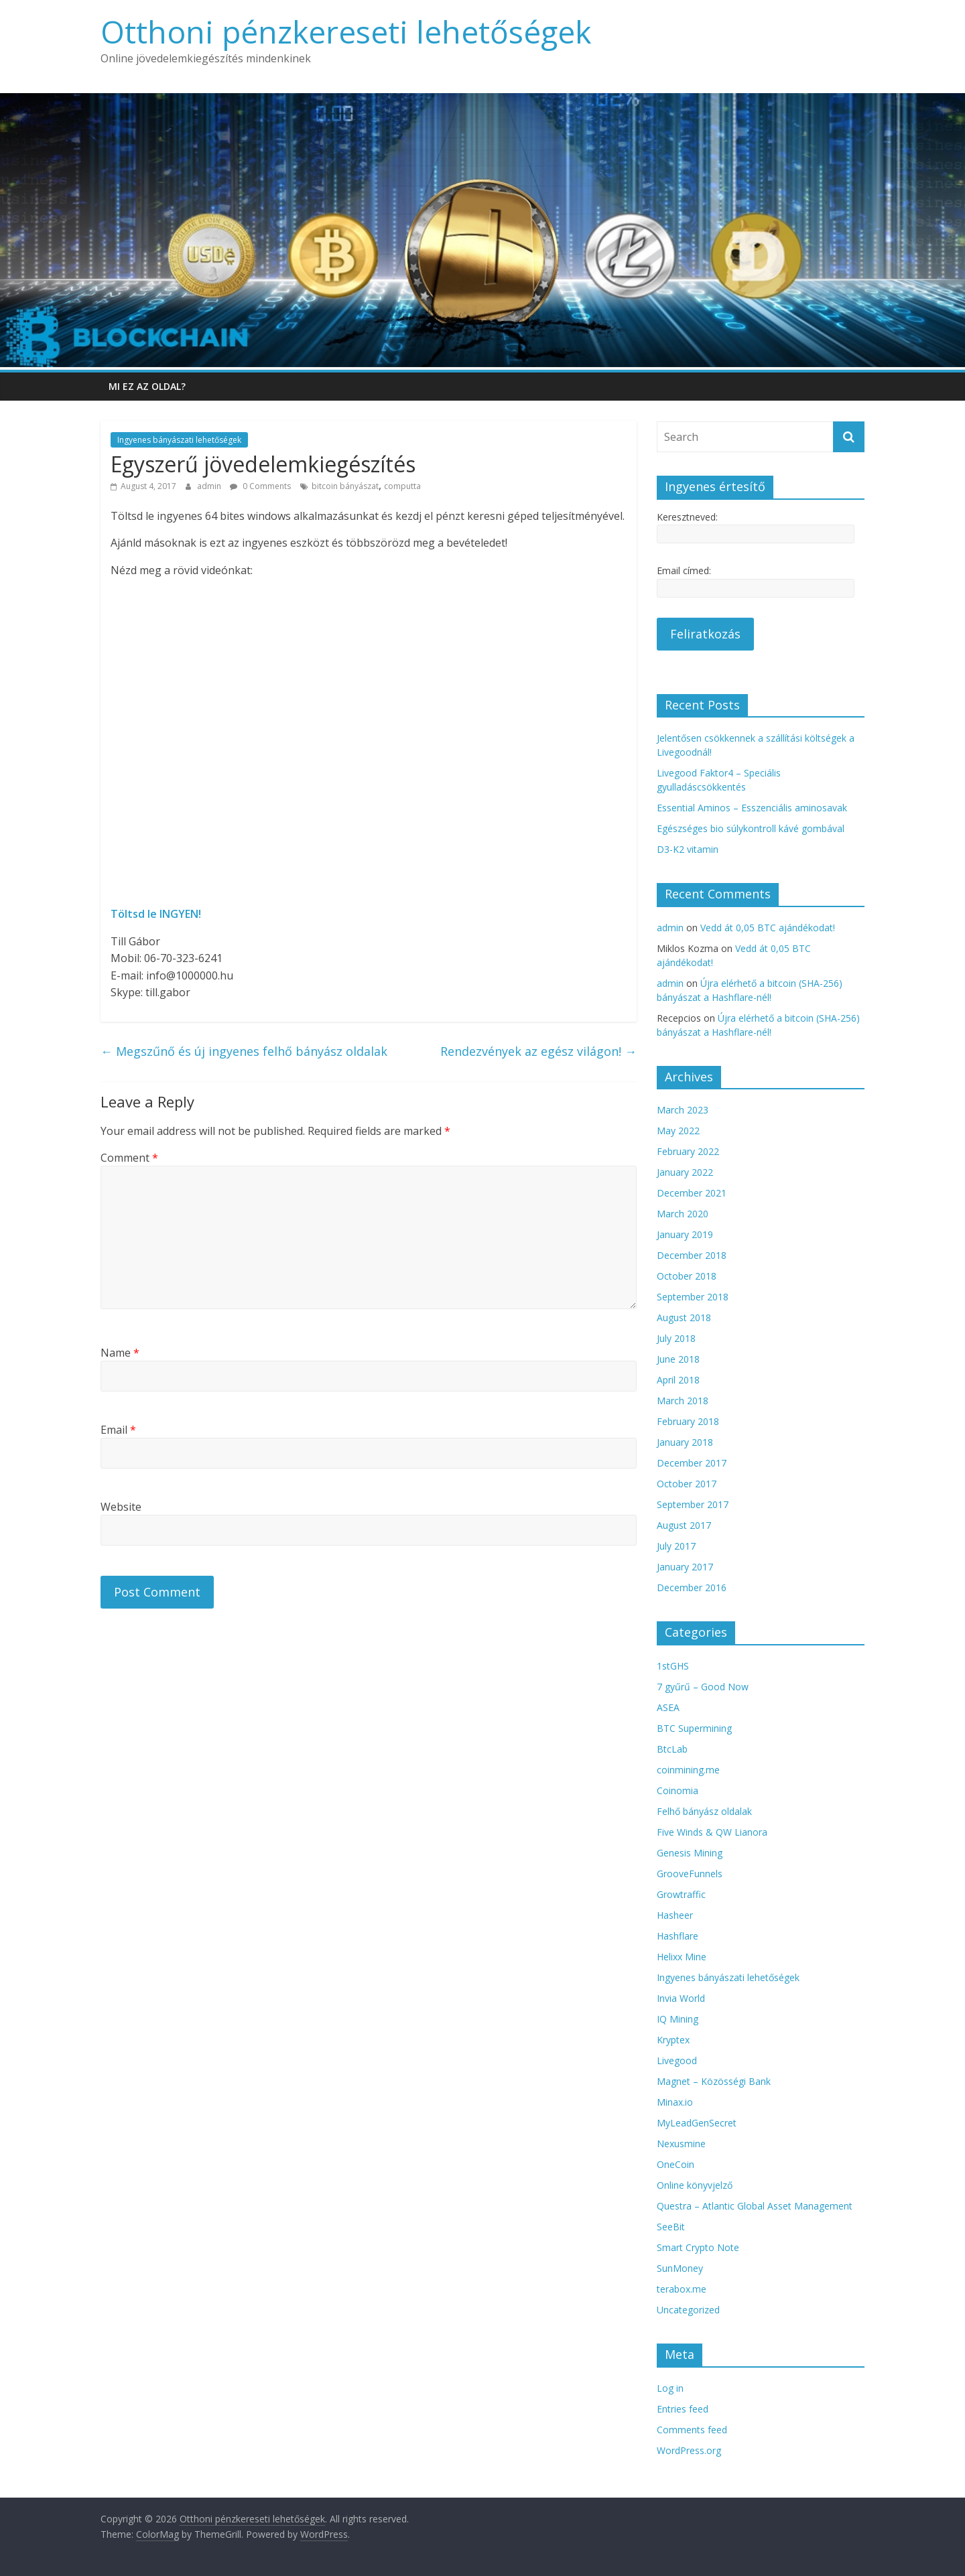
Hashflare (677, 1935)
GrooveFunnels (689, 1873)
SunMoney (680, 2268)
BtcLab (672, 1749)
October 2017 (686, 1483)
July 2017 (676, 1546)
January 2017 (685, 1566)
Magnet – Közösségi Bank (714, 2081)
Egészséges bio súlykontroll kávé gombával (750, 828)
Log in (670, 2388)
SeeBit (671, 2226)
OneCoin (675, 2164)
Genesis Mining (689, 1852)
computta (402, 486)
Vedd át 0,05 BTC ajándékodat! (767, 927)
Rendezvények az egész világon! (538, 1051)
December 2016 (691, 1587)
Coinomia (677, 1790)
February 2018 (688, 1421)
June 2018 (678, 1359)
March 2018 (682, 1400)
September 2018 (692, 1296)
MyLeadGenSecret (696, 2122)
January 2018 (685, 1442)
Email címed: (684, 570)
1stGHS (673, 1665)
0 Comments (260, 486)
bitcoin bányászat (345, 486)
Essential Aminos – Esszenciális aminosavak (752, 807)
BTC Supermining (694, 1728)
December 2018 (691, 1255)
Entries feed (682, 2408)
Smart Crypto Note (698, 2247)
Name (120, 1352)
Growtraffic (681, 1894)
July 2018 (676, 1338)
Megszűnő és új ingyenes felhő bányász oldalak (244, 1051)
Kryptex (673, 2039)
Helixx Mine (681, 1956)
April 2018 (678, 1379)
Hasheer (675, 1915)
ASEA (668, 1707)
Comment (129, 1157)
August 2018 (684, 1317)
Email (118, 1429)
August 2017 (684, 1525)
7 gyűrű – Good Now (703, 1686)
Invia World (681, 1998)
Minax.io (675, 2102)
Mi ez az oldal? (147, 386)
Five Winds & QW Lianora (712, 1832)
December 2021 (691, 1193)
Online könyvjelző (694, 2185)
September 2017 (692, 1504)
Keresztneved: (687, 517)
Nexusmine (681, 2143)
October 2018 (686, 1276)
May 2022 (678, 1130)
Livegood (677, 2060)
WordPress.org (689, 2450)
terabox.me (681, 2289)
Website (121, 1506)
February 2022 (688, 1151)
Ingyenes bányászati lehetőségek (179, 440)
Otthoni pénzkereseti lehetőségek (346, 31)
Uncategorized (688, 2309)
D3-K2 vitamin (687, 849)
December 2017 (691, 1462)
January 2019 (685, 1234)
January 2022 (685, 1172)
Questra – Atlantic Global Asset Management (754, 2205)
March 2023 (682, 1109)
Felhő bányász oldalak (704, 1811)
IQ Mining (677, 2019)
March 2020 (682, 1213)
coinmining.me (688, 1769)
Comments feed (692, 2429)
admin (210, 486)
